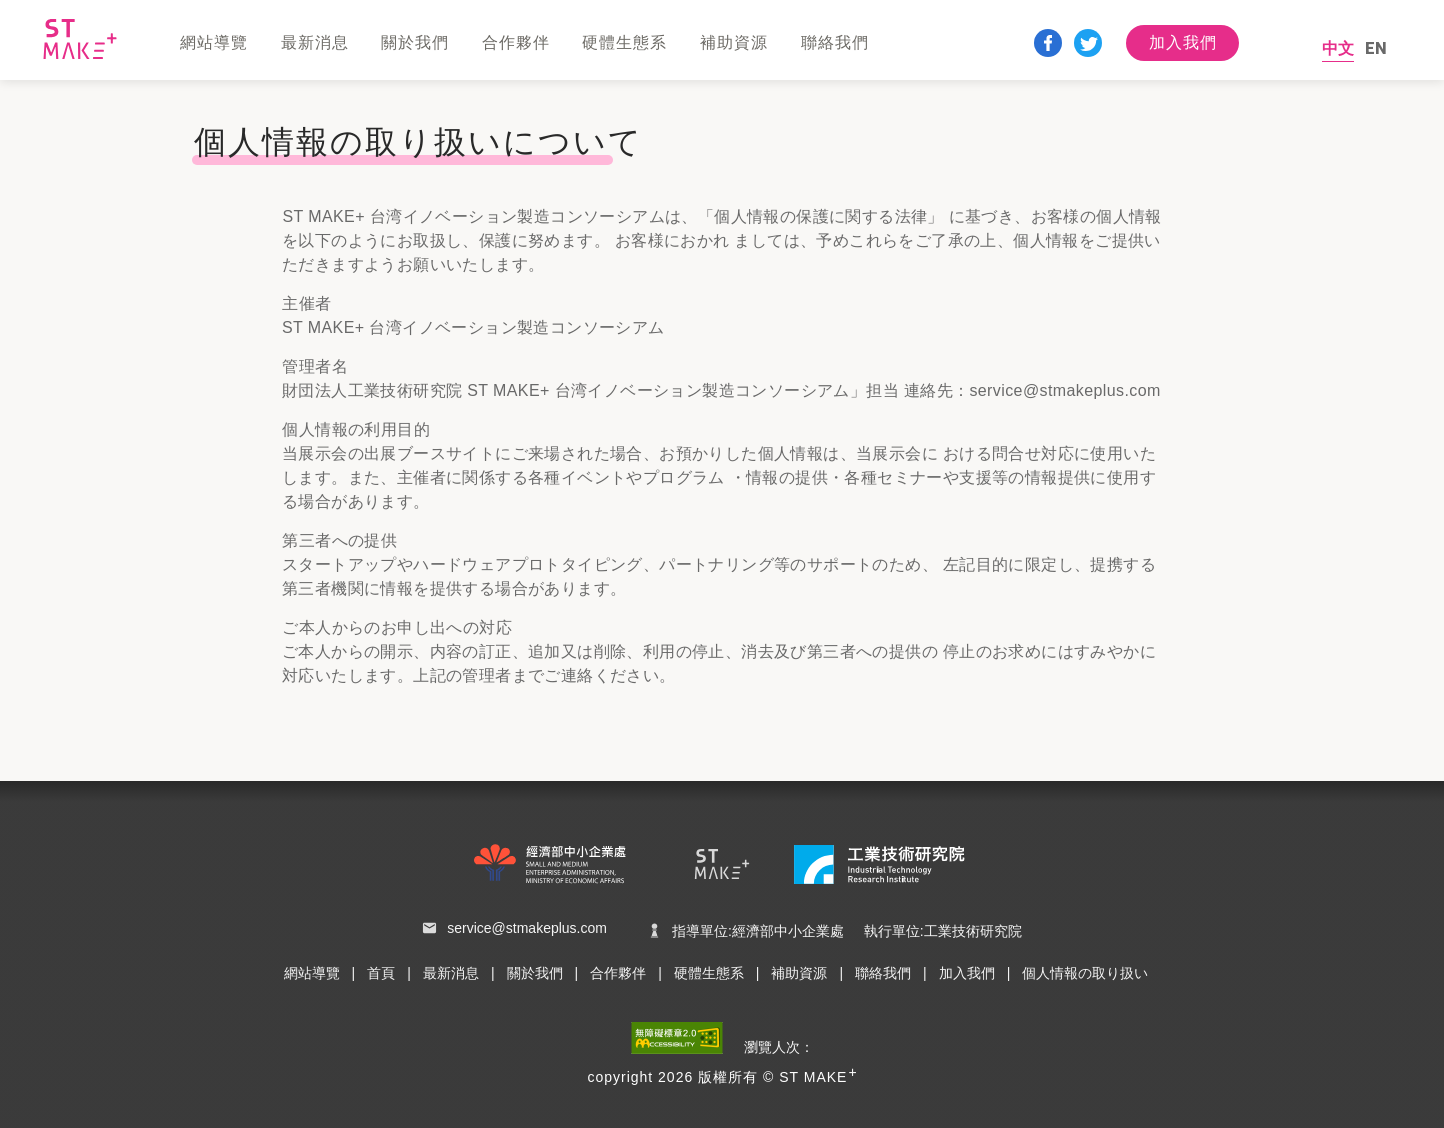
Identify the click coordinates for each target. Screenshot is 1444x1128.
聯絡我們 (883, 973)
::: (6, 88)
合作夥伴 (618, 973)
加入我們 (1183, 42)
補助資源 (799, 973)
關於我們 (535, 973)
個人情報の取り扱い (1085, 973)
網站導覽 (312, 973)
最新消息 (451, 973)
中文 (1338, 49)
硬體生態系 (709, 973)
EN (1376, 49)
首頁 (381, 973)
